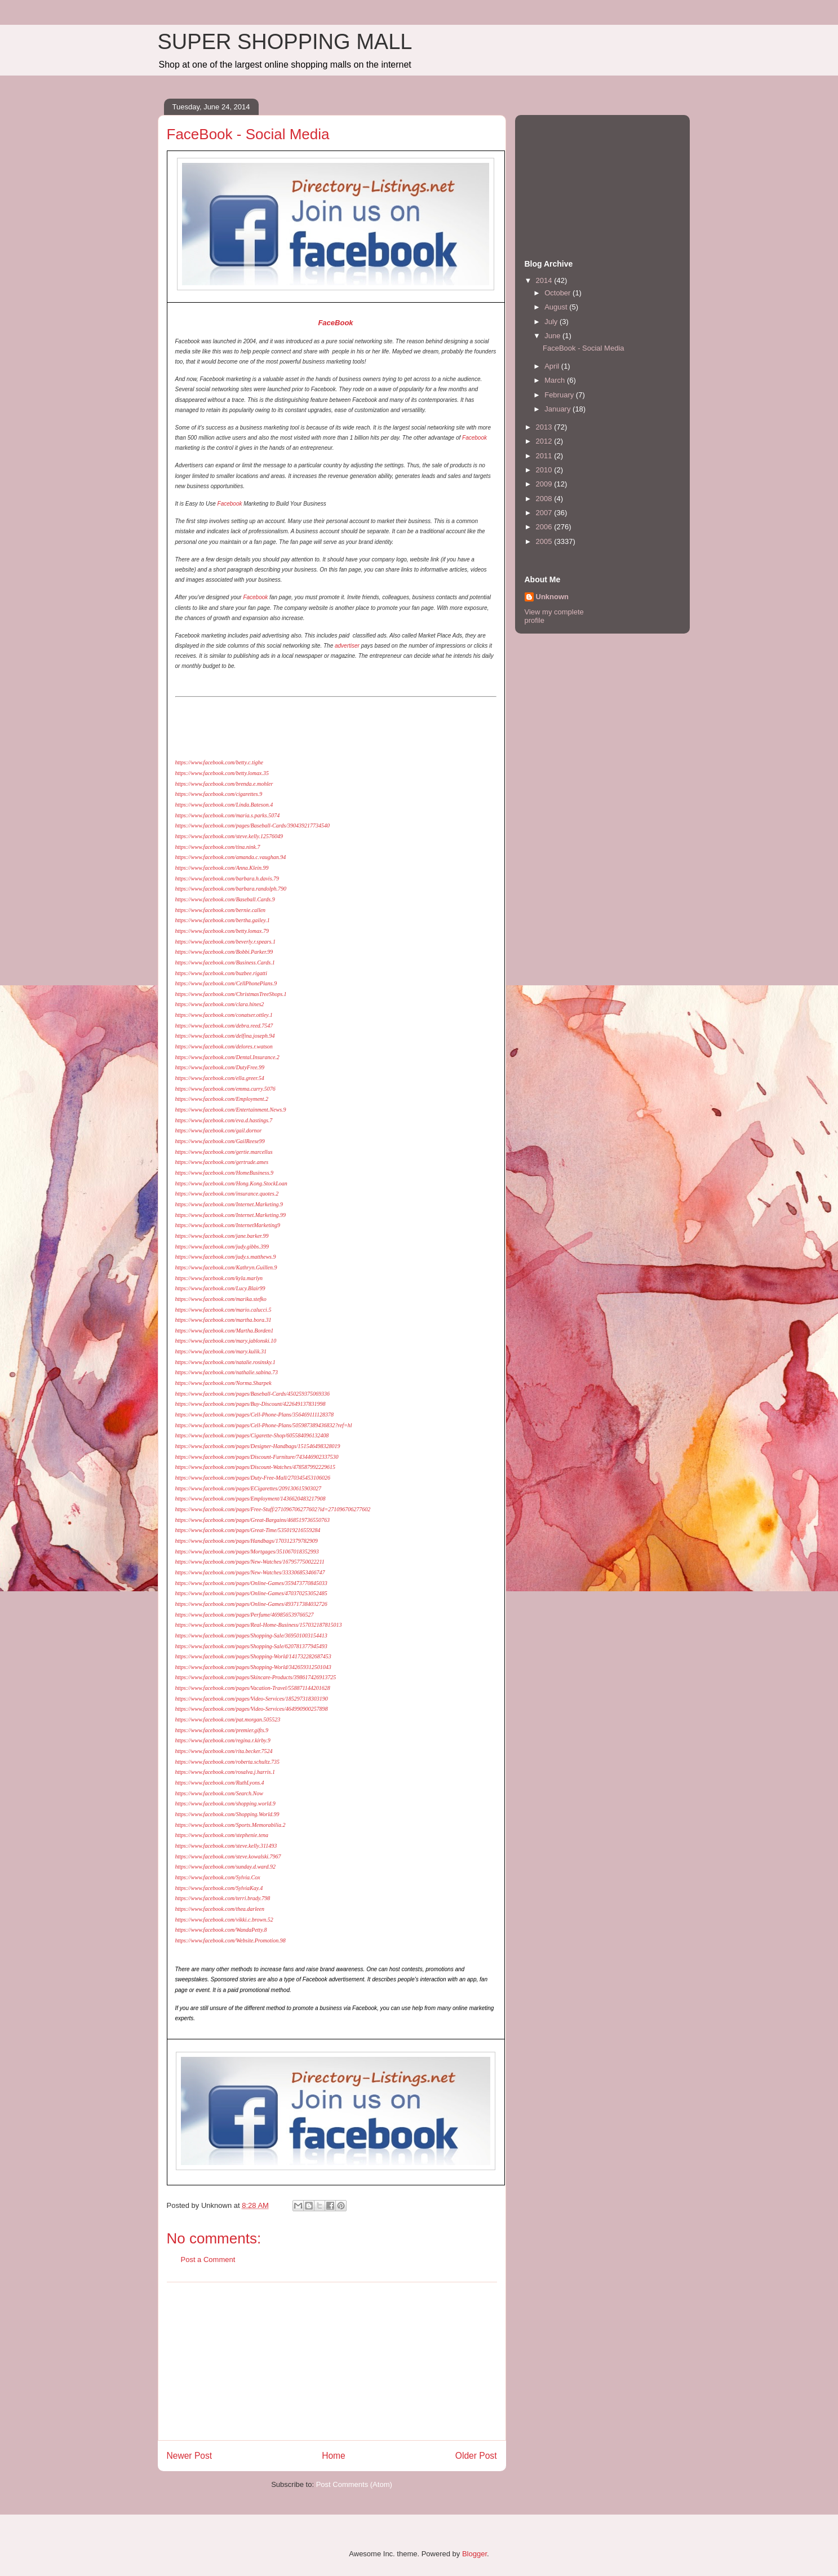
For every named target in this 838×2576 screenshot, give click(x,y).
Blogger (474, 2554)
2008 (545, 498)
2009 (545, 484)
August (556, 307)
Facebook (474, 438)
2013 (545, 427)
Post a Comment (208, 2259)
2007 (545, 512)
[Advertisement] (331, 2361)
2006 (545, 527)
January (558, 409)
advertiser (347, 646)
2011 (545, 456)
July (552, 321)
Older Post (476, 2455)
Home (333, 2455)
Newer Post (189, 2455)
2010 (545, 470)
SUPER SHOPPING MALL (285, 42)
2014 (545, 280)
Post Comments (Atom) (354, 2484)
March (555, 380)
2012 (545, 441)
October (558, 293)
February (560, 395)
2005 (545, 541)
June (553, 335)
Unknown (552, 596)
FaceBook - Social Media (583, 348)
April (552, 366)
